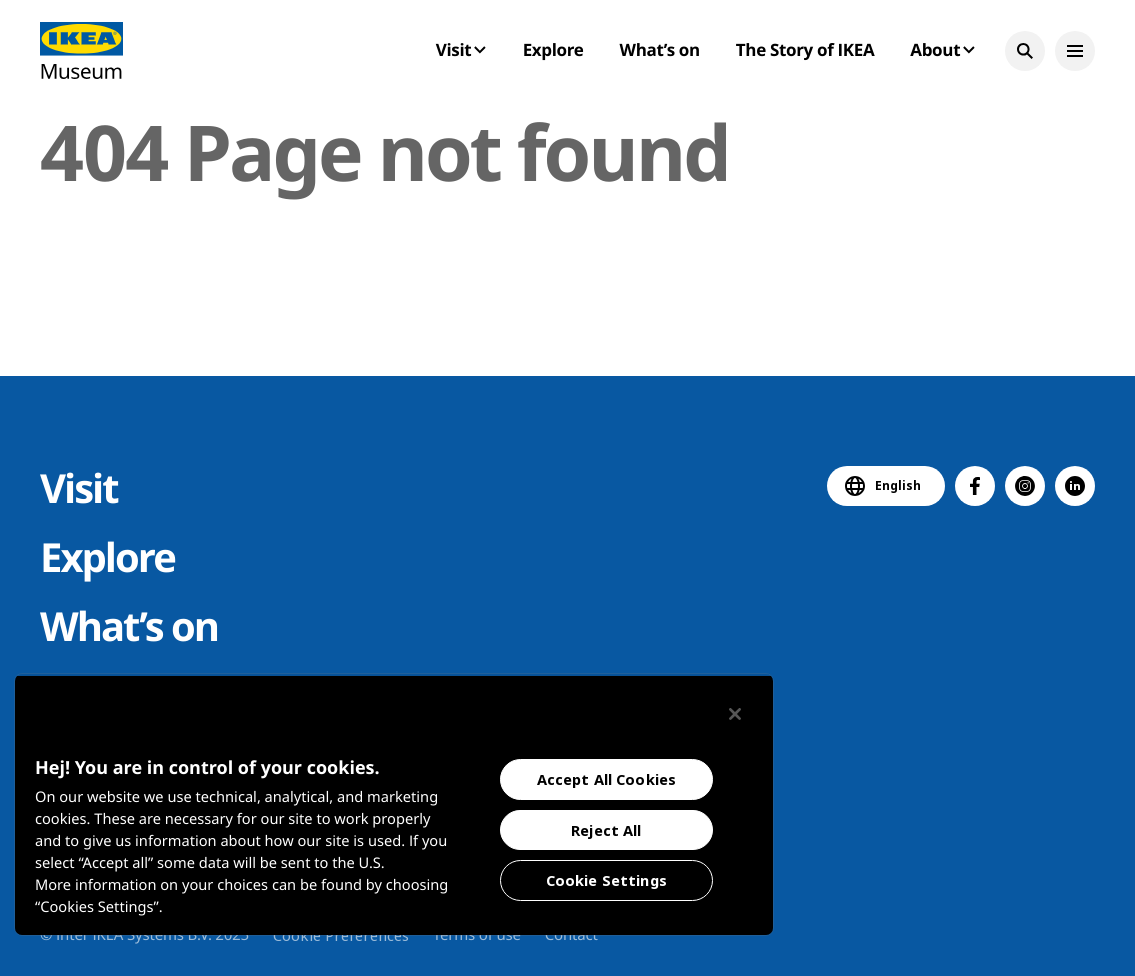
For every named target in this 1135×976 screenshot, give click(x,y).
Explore (553, 49)
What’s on (660, 49)
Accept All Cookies (607, 779)
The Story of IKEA (805, 49)
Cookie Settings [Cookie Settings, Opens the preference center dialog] (606, 880)
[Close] (735, 714)
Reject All (606, 830)
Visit (79, 487)
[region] (394, 804)
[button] (1025, 51)
